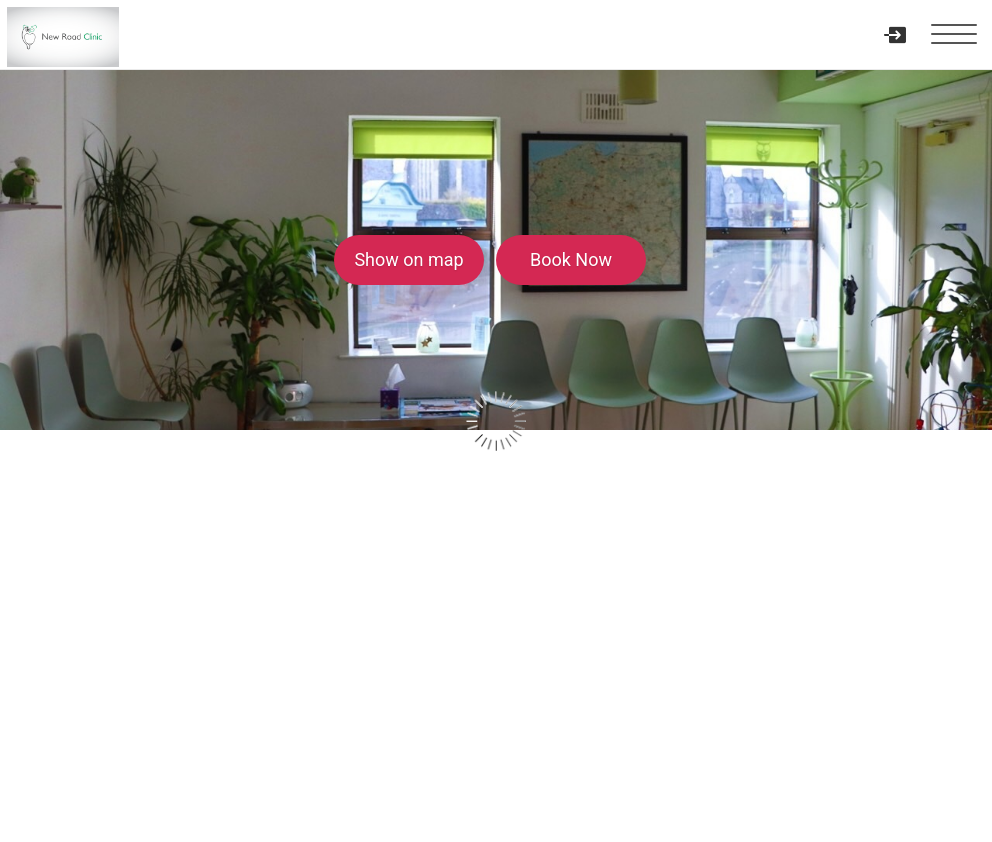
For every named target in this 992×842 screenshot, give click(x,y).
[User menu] (894, 34)
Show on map (408, 259)
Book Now (571, 259)
